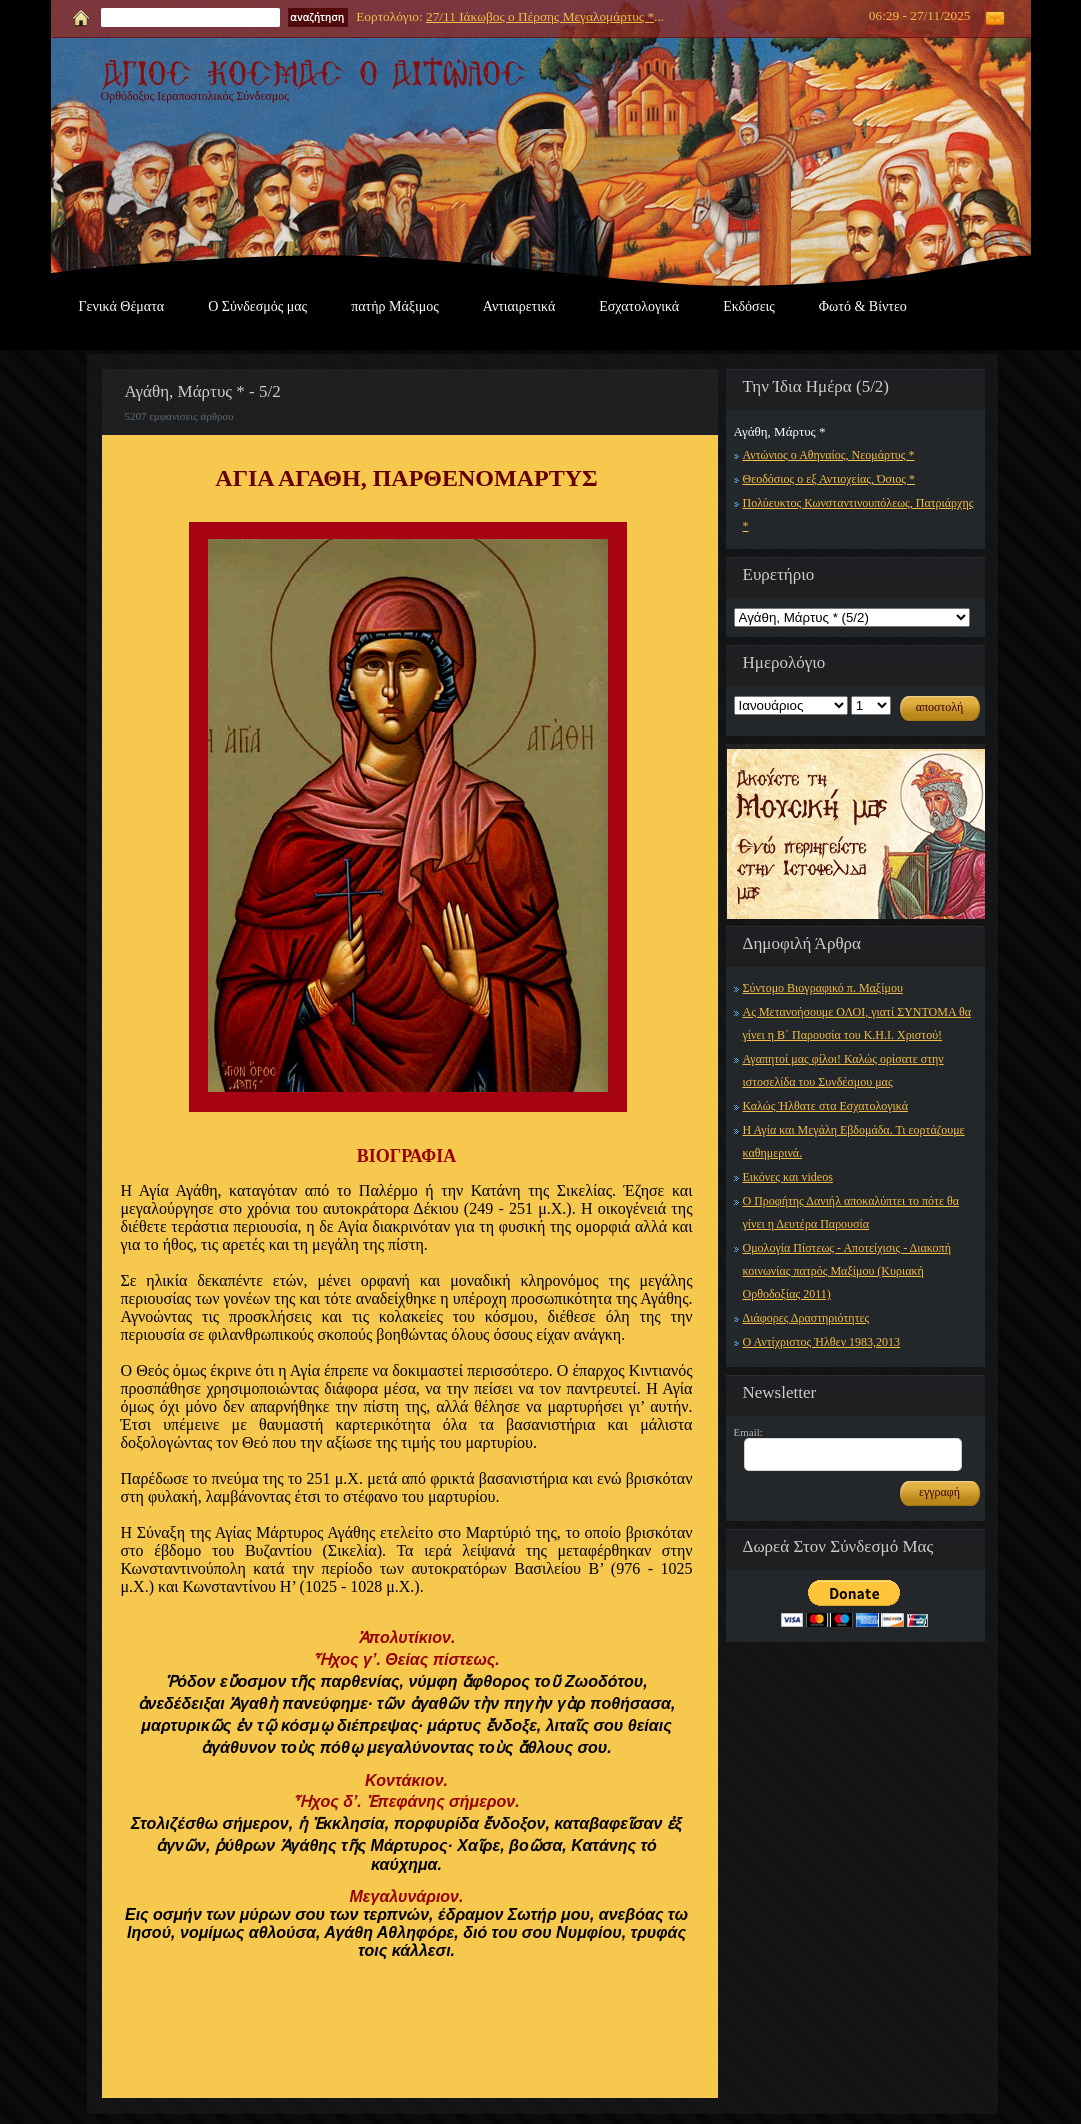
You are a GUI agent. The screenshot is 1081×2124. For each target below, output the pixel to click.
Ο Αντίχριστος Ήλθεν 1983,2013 (822, 1342)
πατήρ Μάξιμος (395, 306)
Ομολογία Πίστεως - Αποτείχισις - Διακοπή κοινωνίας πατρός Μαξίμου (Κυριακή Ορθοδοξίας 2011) (847, 1271)
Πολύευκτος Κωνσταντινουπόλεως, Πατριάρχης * (858, 514)
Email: (748, 1432)
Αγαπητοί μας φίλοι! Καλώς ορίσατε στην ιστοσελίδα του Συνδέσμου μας (843, 1070)
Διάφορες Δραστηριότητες (806, 1318)
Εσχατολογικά (639, 306)
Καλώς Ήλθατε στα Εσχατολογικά (826, 1106)
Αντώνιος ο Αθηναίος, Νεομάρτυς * (829, 455)
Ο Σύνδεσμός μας (257, 306)
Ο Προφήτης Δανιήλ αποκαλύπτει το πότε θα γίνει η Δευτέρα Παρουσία (851, 1212)
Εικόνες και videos (788, 1177)
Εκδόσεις (749, 306)
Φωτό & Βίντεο (863, 306)
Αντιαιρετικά (519, 306)
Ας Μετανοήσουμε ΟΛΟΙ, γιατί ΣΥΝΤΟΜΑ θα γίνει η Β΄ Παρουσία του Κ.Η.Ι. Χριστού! (857, 1023)
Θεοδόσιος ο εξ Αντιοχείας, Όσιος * (829, 479)
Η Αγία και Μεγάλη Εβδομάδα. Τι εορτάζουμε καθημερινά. (854, 1141)
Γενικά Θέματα (122, 306)
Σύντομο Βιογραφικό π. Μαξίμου (823, 988)
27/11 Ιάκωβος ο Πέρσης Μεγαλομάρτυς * (540, 16)
